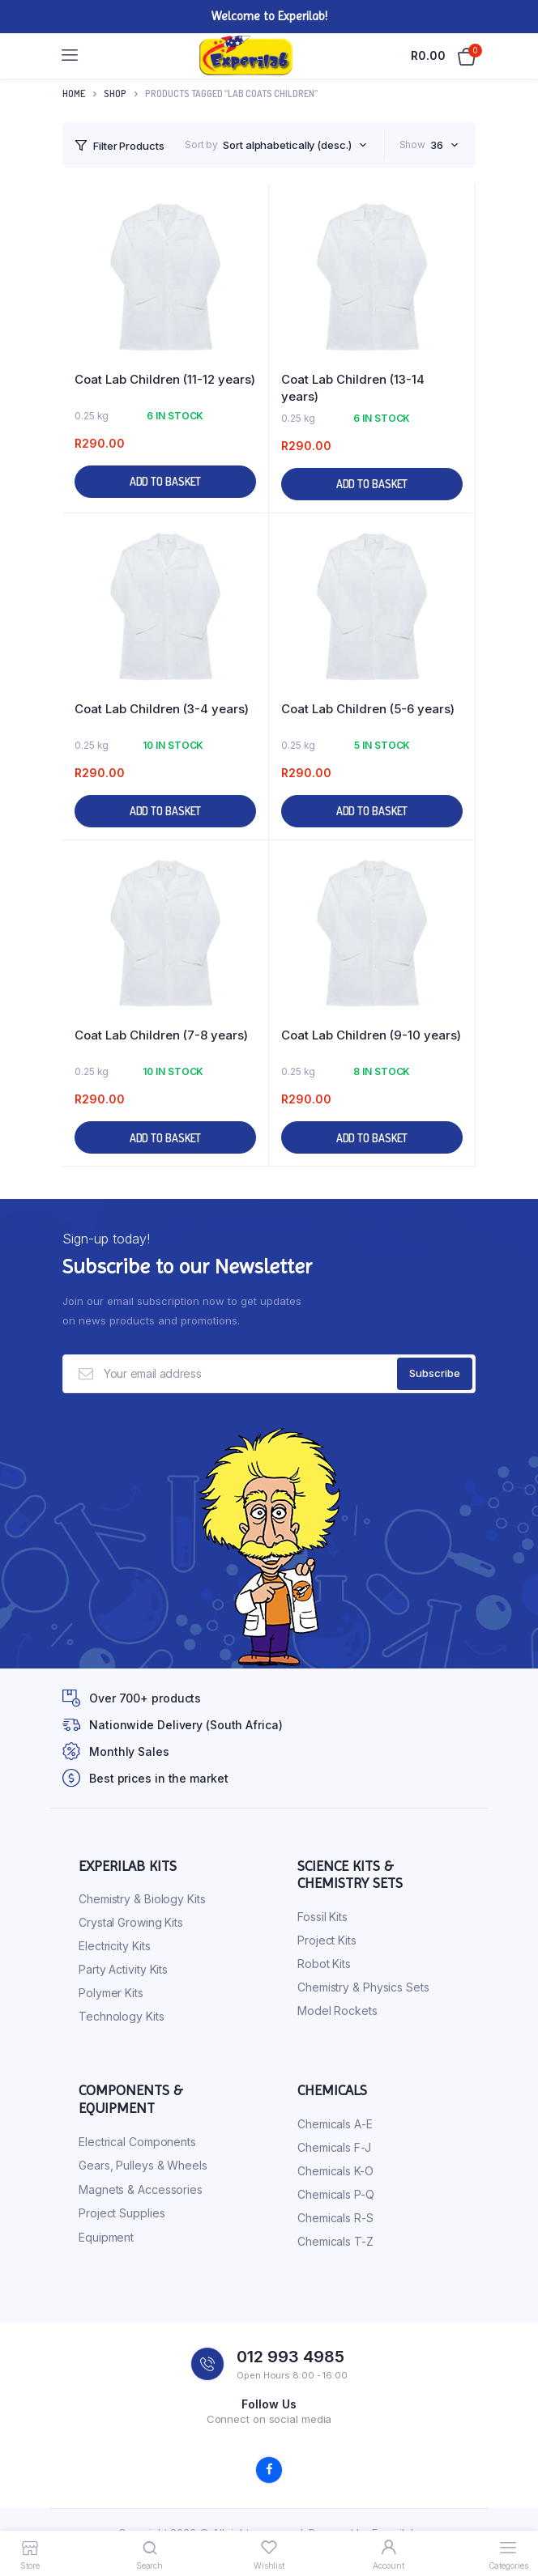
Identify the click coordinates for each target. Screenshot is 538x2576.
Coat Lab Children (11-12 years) (165, 379)
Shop (115, 93)
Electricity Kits (114, 1946)
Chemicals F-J (334, 2147)
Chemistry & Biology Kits (142, 1899)
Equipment (106, 2237)
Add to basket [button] (166, 481)
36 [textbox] (436, 144)
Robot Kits (324, 1963)
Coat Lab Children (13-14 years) (353, 388)
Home (73, 93)
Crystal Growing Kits (131, 1922)
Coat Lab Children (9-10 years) (371, 1035)
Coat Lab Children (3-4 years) (162, 708)
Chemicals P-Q (335, 2194)
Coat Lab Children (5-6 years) (368, 708)
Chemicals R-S (335, 2218)
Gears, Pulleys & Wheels (143, 2165)
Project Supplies (121, 2213)
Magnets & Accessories (141, 2189)
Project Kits (327, 1940)
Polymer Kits (111, 1993)
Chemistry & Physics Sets (363, 1987)
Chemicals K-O (335, 2171)
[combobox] (294, 145)
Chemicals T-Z (335, 2241)
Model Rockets (337, 2010)
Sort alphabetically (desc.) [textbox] (287, 144)
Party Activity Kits (123, 1969)
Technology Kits (121, 2016)
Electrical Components (137, 2142)
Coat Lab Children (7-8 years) (161, 1035)
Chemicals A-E (335, 2124)
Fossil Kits (322, 1916)
